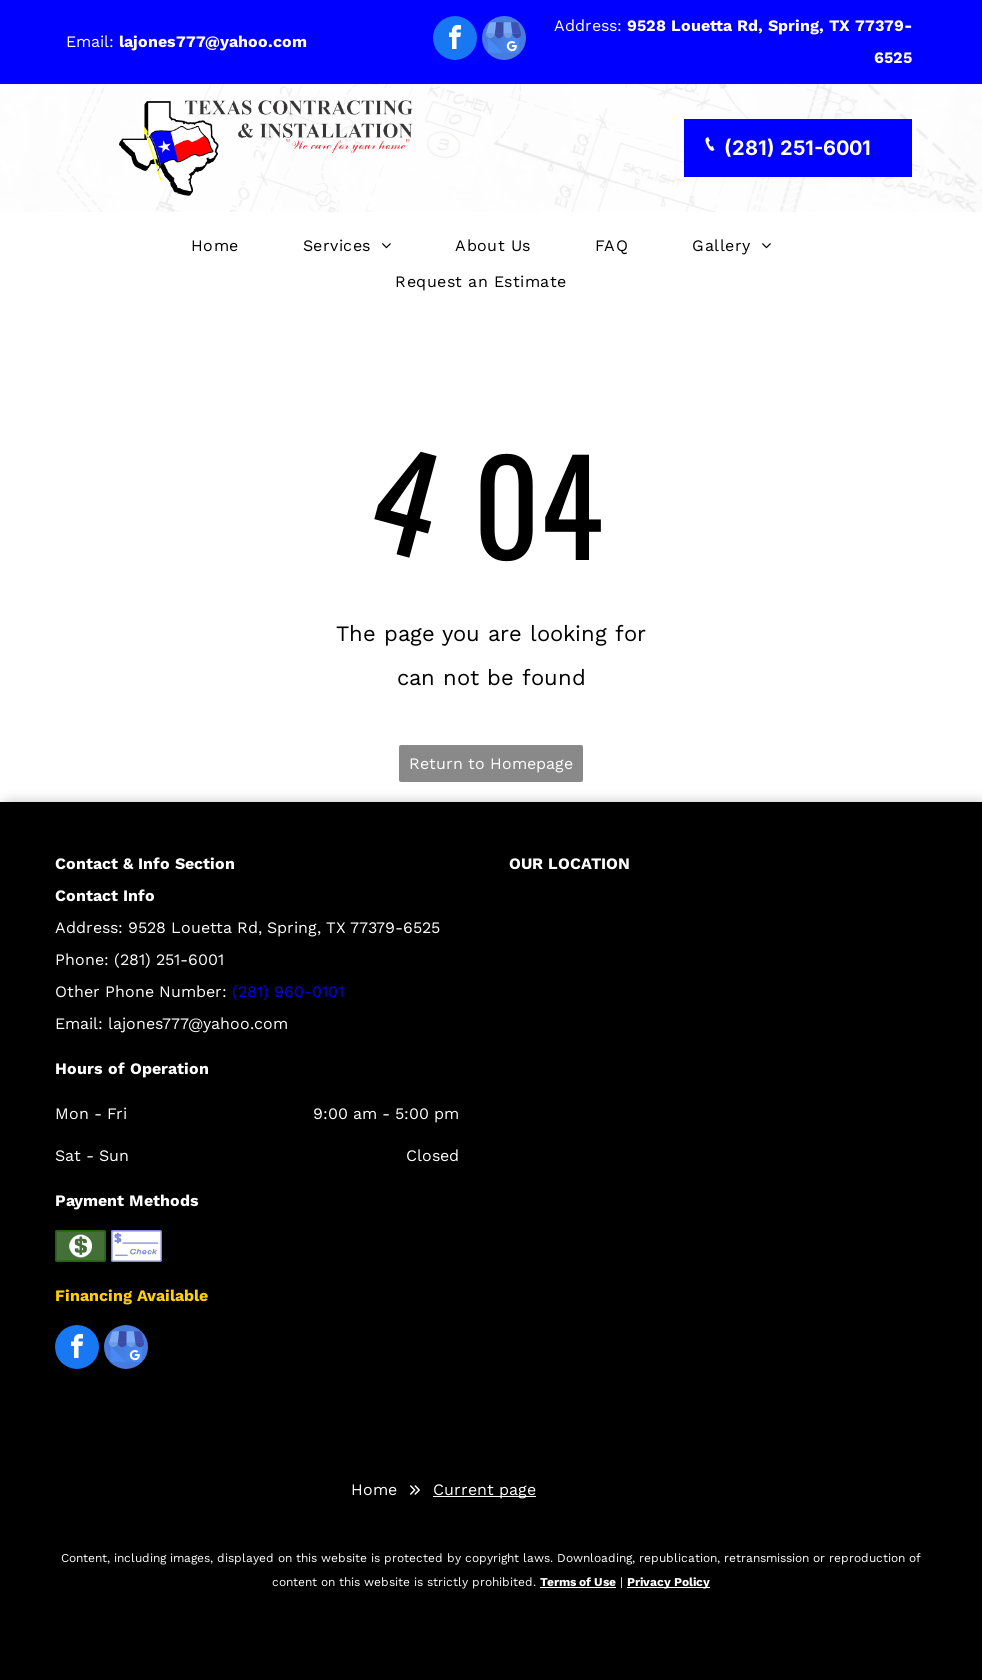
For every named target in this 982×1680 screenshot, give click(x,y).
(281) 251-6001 (169, 959)
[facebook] (455, 40)
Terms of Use (578, 1582)
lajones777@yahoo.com (198, 1023)
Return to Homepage (491, 763)
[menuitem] (215, 246)
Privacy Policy (668, 1582)
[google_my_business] (504, 40)
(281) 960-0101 (288, 991)
